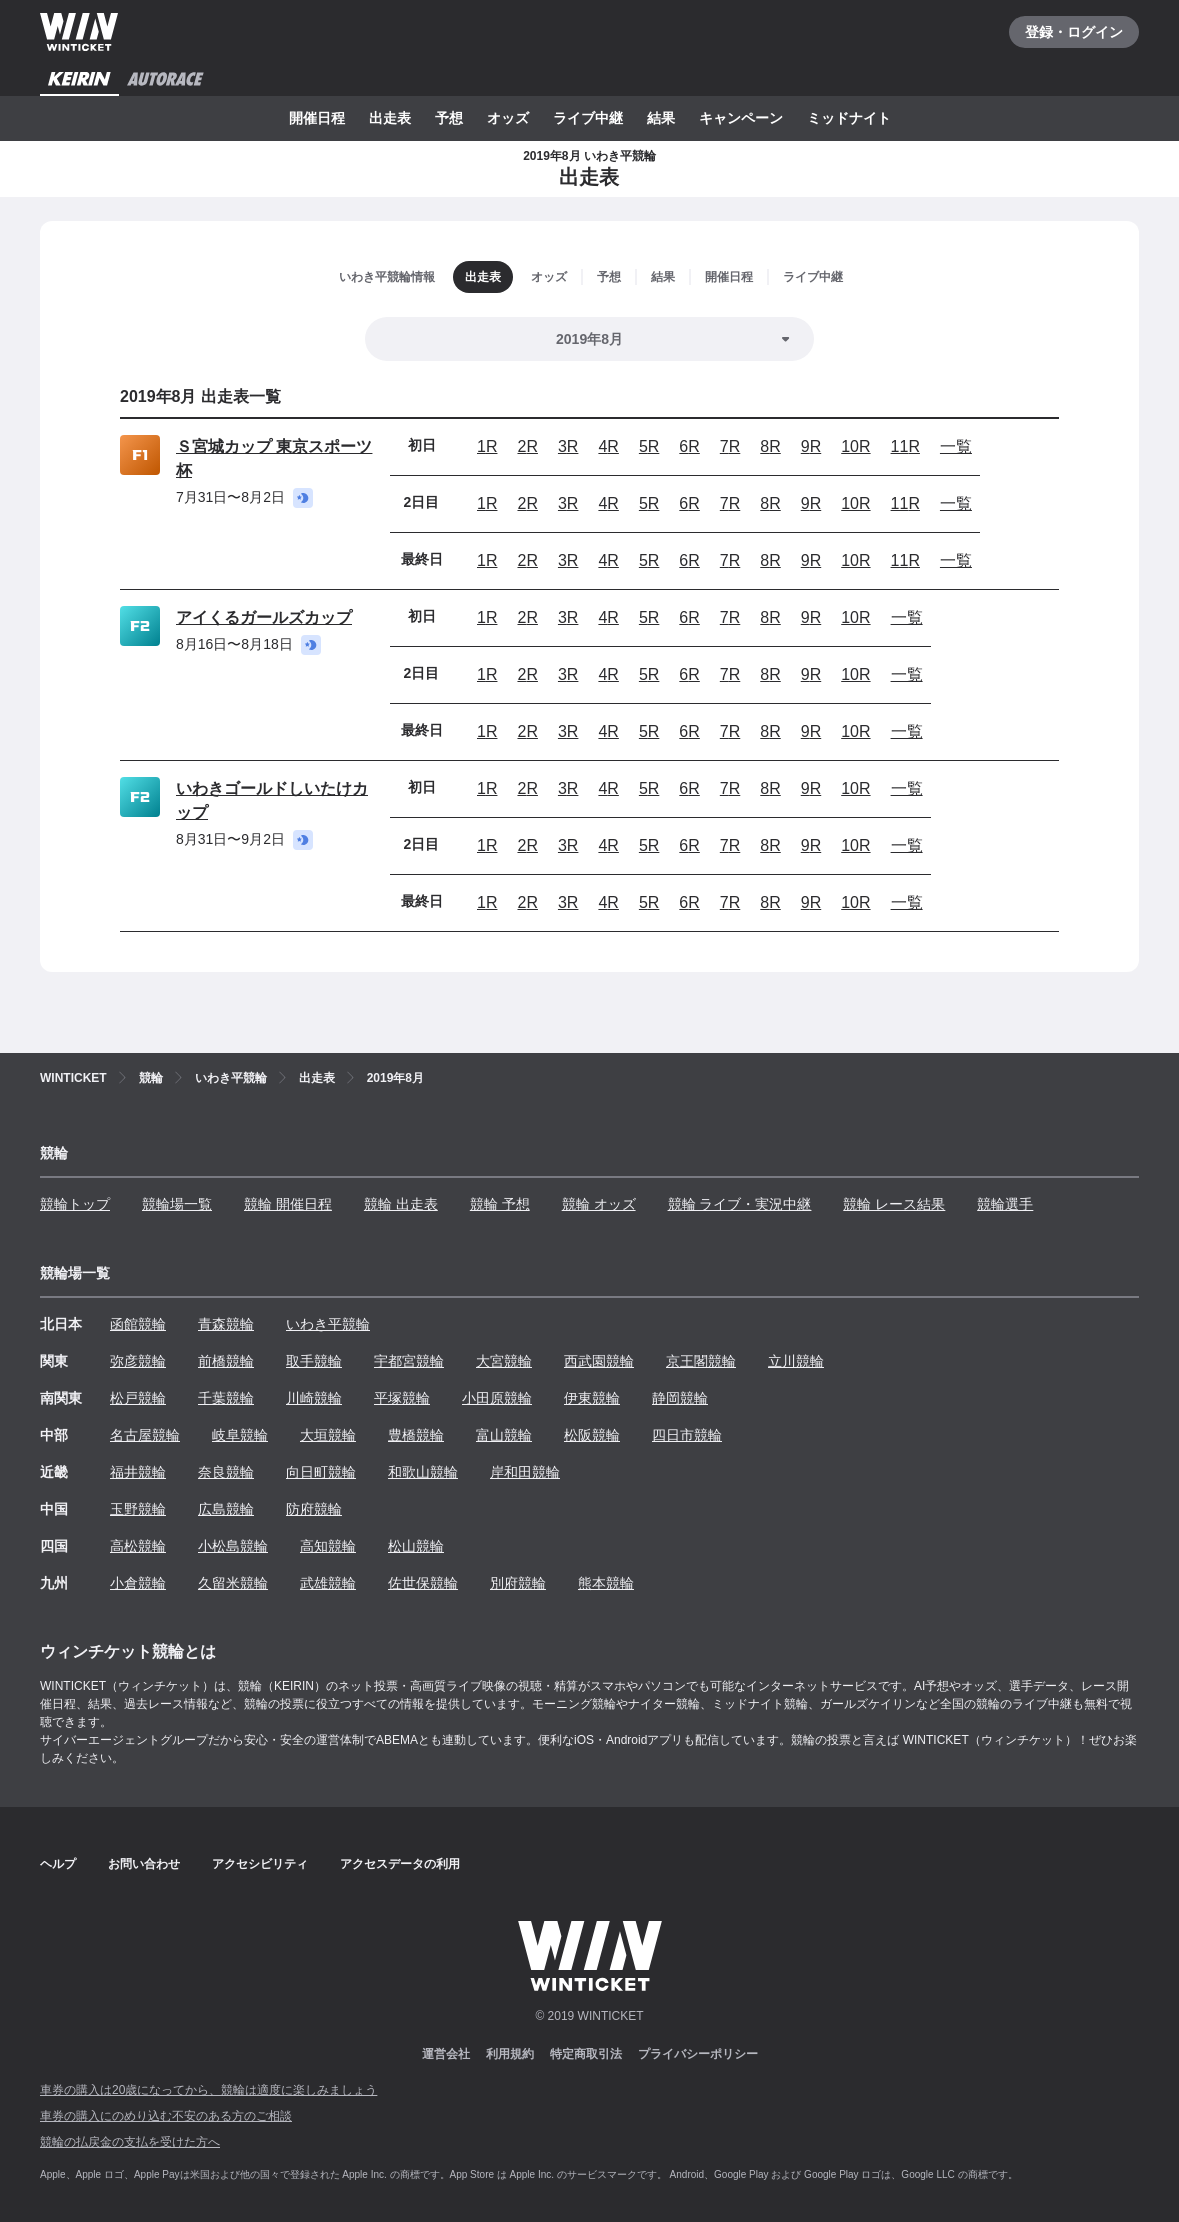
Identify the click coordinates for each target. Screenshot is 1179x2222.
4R (608, 446)
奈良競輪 (226, 1472)
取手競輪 (314, 1361)
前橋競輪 (226, 1361)
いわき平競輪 (328, 1324)
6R (689, 446)
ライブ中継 (588, 118)
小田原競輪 (497, 1398)
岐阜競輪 (240, 1435)
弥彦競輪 (138, 1361)
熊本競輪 (606, 1583)
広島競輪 (226, 1509)
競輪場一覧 (177, 1204)
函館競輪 (138, 1324)
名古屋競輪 (145, 1435)
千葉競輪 (226, 1398)
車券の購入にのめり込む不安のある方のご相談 (166, 2116)
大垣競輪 (328, 1435)
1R (487, 446)
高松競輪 (138, 1546)
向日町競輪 (321, 1472)
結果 (661, 118)
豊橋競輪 (416, 1435)
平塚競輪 (402, 1398)
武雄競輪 (328, 1583)
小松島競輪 (233, 1546)
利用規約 (510, 2054)
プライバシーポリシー (698, 2054)
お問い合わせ (144, 1864)
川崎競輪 (314, 1398)
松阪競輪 (592, 1435)
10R (855, 446)
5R (649, 446)
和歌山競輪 (423, 1472)
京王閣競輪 (701, 1361)
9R (811, 446)
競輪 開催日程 (288, 1204)
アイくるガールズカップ (264, 617)
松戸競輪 (138, 1398)
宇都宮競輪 (409, 1361)
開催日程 (317, 118)
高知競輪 (328, 1546)
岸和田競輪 (525, 1472)
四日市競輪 (687, 1435)
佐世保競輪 (423, 1583)
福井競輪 (138, 1472)
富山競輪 (504, 1435)
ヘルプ (58, 1864)
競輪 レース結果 (894, 1204)
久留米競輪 (233, 1583)
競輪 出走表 (401, 1204)
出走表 (390, 118)
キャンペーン (741, 118)
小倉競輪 (138, 1583)
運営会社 (446, 2054)
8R (770, 446)
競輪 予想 (500, 1204)
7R (730, 446)
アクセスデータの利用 (400, 1864)
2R (527, 446)
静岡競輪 (680, 1398)
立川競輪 (796, 1361)
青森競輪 (226, 1324)
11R (905, 446)
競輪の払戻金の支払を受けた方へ (130, 2142)
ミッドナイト (849, 118)
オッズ (508, 118)
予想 (449, 118)
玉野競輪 (138, 1509)
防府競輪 (314, 1509)
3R (568, 446)
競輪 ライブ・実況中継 (740, 1204)
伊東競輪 (592, 1398)
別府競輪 (518, 1583)
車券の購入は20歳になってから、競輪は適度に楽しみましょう (208, 2090)
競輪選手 (1005, 1204)
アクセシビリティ (260, 1864)
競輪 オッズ (599, 1204)
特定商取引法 (586, 2054)
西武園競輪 (599, 1361)
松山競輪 (416, 1546)
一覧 (956, 446)
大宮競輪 (504, 1361)
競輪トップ (75, 1204)
